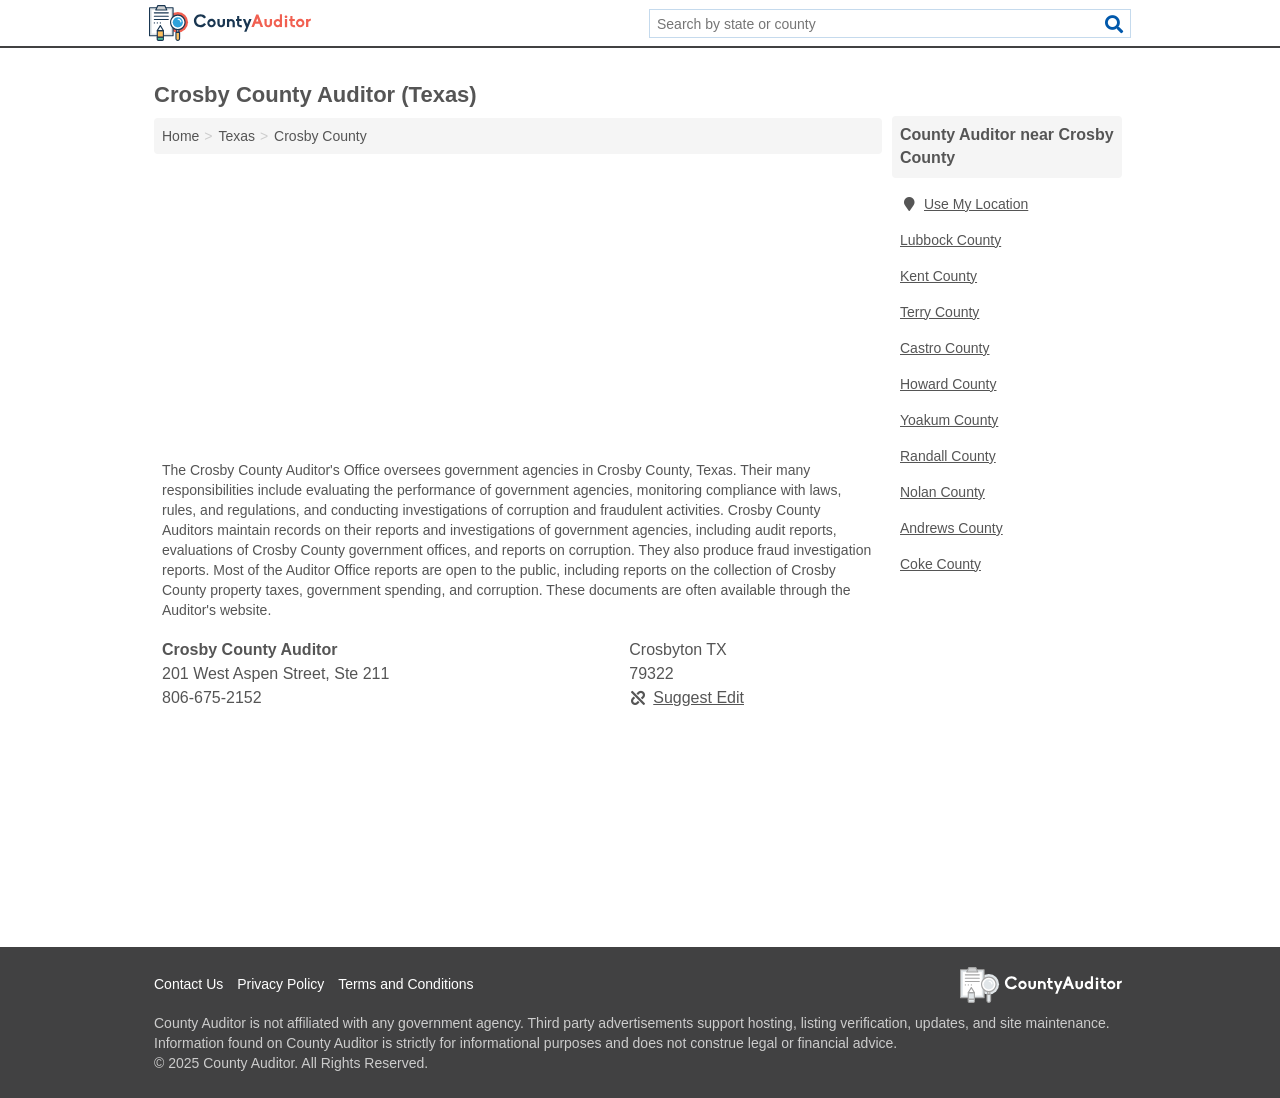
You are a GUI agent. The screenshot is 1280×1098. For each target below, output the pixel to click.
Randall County (948, 456)
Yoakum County (949, 420)
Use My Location (964, 204)
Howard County (948, 384)
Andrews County (951, 528)
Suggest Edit (686, 697)
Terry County (939, 312)
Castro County (944, 348)
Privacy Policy (280, 984)
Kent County (938, 276)
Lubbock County (950, 240)
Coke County (940, 564)
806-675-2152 (212, 697)
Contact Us (188, 984)
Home (180, 136)
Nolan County (942, 492)
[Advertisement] (518, 312)
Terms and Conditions (405, 984)
